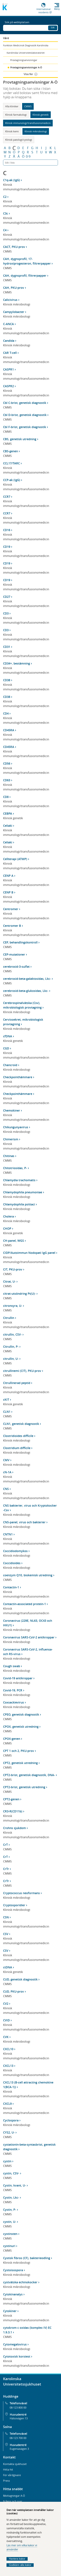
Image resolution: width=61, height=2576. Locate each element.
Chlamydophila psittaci (19, 1204)
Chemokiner (11, 1110)
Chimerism (10, 1139)
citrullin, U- (11, 1359)
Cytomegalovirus (15, 2344)
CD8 (6, 797)
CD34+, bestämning (16, 663)
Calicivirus (10, 300)
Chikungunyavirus (15, 1127)
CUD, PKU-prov (13, 1991)
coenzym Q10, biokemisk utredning (27, 1575)
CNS (6, 1489)
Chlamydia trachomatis (19, 1180)
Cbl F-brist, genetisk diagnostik (24, 427)
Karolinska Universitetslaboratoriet (26, 52)
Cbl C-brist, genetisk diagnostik (24, 403)
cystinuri (9, 2246)
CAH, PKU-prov (13, 288)
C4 (5, 230)
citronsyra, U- (12, 1306)
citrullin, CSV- (12, 1334)
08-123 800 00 (18, 2407)
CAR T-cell (10, 353)
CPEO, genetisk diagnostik (21, 1714)
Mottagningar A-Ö (14, 2496)
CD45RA (8, 730)
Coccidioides (11, 1563)
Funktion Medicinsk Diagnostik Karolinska (25, 45)
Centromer (10, 909)
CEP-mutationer (14, 954)
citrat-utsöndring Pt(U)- (19, 1294)
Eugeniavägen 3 (19, 2449)
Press (6, 2480)
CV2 (5, 2003)
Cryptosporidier (14, 1905)
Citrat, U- (9, 1281)
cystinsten (10, 2234)
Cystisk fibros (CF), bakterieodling (26, 2258)
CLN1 (6, 1412)
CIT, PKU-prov (12, 1269)
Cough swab (11, 1666)
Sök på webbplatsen (17, 22)
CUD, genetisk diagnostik (20, 1979)
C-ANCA (8, 324)
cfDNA (7, 1036)
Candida (8, 341)
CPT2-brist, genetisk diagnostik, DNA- (29, 1775)
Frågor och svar (12, 2501)
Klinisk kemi (12, 131)
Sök (52, 27)
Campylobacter (13, 312)
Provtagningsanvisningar (23, 60)
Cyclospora (11, 2120)
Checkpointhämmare (17, 1077)
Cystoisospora (13, 2270)
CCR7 (6, 497)
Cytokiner (10, 2311)
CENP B (8, 892)
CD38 (6, 680)
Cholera (8, 1216)
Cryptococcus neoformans (21, 1893)
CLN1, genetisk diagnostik (21, 1424)
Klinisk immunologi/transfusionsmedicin (28, 123)
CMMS (28, 106)
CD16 (6, 530)
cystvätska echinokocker (20, 2282)
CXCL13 (8, 2066)
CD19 (6, 547)
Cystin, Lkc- (11, 2197)
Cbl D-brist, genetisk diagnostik (25, 415)
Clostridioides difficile (18, 1436)
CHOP (7, 1228)
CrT (5, 1845)
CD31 (6, 647)
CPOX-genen (11, 1739)
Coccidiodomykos (15, 1551)
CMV (6, 1460)
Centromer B (12, 926)
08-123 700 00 (18, 2438)
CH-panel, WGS (13, 1241)
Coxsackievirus (13, 1702)
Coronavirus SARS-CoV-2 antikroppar (28, 1637)
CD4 (6, 713)
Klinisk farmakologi (16, 114)
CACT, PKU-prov (14, 247)
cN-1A (7, 1472)
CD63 (6, 780)
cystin (7, 2161)
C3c (5, 213)
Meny (57, 9)
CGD (6, 1048)
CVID (6, 2020)
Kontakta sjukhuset (15, 2464)
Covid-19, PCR (12, 1690)
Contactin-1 (11, 1587)
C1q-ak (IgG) (11, 180)
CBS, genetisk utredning (19, 439)
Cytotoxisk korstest (16, 2356)
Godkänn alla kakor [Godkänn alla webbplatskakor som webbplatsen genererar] (20, 2565)
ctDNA (7, 1967)
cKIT (6, 1399)
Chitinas (8, 1156)
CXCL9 (7, 2104)
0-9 (28, 156)
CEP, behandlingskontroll (20, 942)
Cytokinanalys (13, 2294)
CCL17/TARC (11, 463)
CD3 (6, 613)
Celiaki (7, 826)
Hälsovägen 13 (19, 2418)
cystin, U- (9, 2222)
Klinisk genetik (41, 114)
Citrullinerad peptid (16, 1383)
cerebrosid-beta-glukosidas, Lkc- (25, 991)
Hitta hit (8, 2469)
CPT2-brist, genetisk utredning (24, 1787)
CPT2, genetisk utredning (20, 1763)
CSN (6, 1917)
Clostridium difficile (16, 1448)
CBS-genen (10, 451)
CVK (6, 2037)
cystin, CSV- (11, 2173)
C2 (5, 197)
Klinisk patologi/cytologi (18, 139)
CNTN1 (8, 1534)
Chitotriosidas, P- (15, 1168)
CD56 (6, 763)
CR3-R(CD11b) (12, 1811)
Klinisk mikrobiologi (36, 131)
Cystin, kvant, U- (14, 2185)
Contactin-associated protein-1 (24, 1604)
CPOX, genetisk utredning (21, 1727)
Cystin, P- (9, 2210)
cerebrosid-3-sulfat (16, 966)
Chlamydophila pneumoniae (22, 1192)
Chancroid (10, 1065)
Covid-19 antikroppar (18, 1678)
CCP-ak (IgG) (11, 480)
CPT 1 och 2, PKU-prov (18, 1751)
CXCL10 (8, 2049)
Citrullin (8, 1318)
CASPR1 (8, 369)
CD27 (6, 597)
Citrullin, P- (11, 1347)
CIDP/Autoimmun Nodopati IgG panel (29, 1253)
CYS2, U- (9, 2132)
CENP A (8, 876)
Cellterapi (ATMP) (15, 859)
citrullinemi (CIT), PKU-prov (22, 1371)
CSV (5, 1934)
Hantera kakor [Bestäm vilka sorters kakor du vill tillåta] (17, 2558)
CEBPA (7, 813)
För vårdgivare (12, 2475)
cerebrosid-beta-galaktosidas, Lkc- (27, 979)
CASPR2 (8, 386)
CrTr (6, 1869)
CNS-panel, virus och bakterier (24, 1522)
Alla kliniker (11, 106)
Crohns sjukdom (14, 1828)
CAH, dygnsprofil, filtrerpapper (24, 275)
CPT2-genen (11, 1799)
